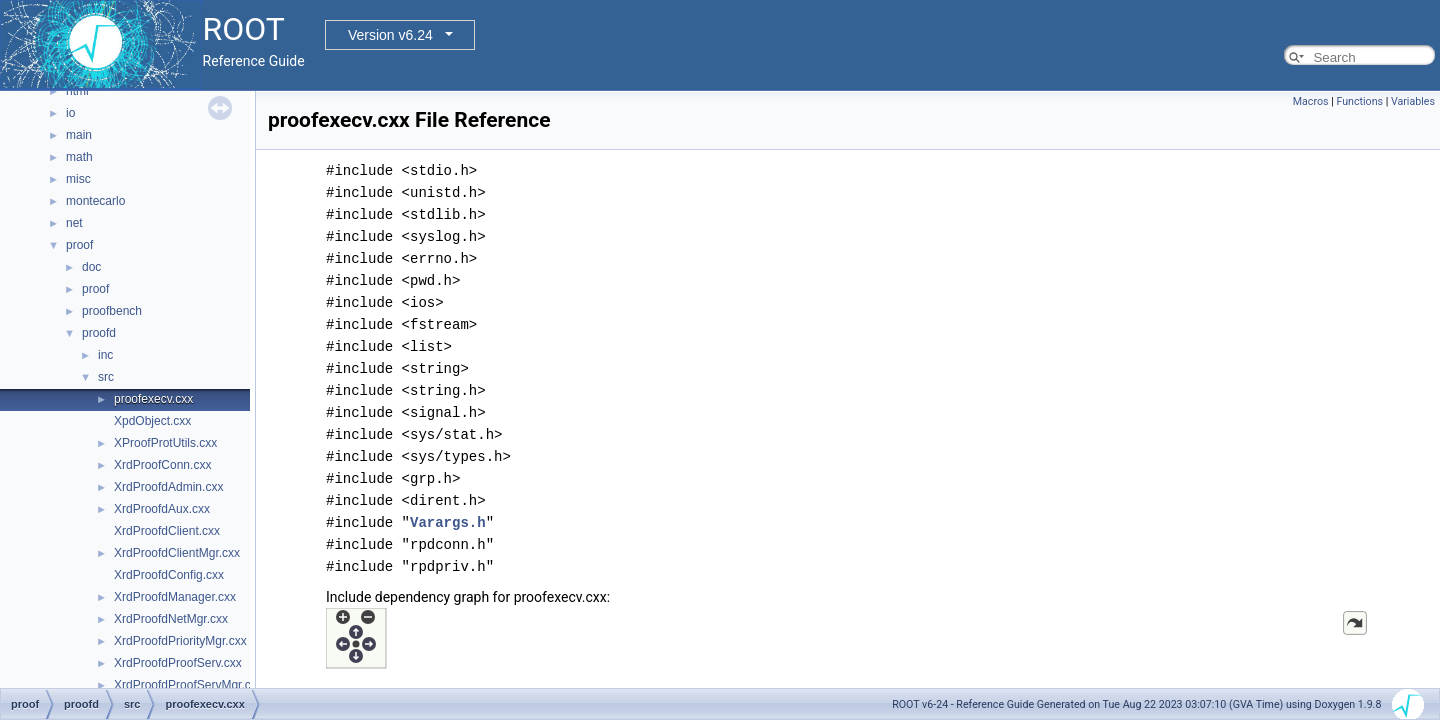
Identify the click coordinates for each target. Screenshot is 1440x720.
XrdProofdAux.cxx (162, 509)
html (77, 91)
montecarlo (95, 201)
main (79, 135)
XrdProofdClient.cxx (167, 531)
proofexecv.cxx (153, 399)
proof (79, 245)
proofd (99, 333)
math (79, 157)
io (70, 113)
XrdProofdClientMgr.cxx (177, 553)
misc (78, 179)
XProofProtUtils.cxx (165, 443)
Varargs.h (448, 522)
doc (91, 267)
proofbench (112, 311)
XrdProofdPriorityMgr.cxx (180, 641)
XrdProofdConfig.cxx (169, 575)
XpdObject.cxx (152, 421)
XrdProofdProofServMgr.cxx (188, 685)
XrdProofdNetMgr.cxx (171, 619)
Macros (1311, 101)
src (106, 377)
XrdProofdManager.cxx (175, 597)
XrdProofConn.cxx (162, 465)
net (74, 223)
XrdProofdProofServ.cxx (178, 663)
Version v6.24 (390, 35)
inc (105, 355)
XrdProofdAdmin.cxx (168, 487)
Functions (1359, 101)
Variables (1413, 101)
